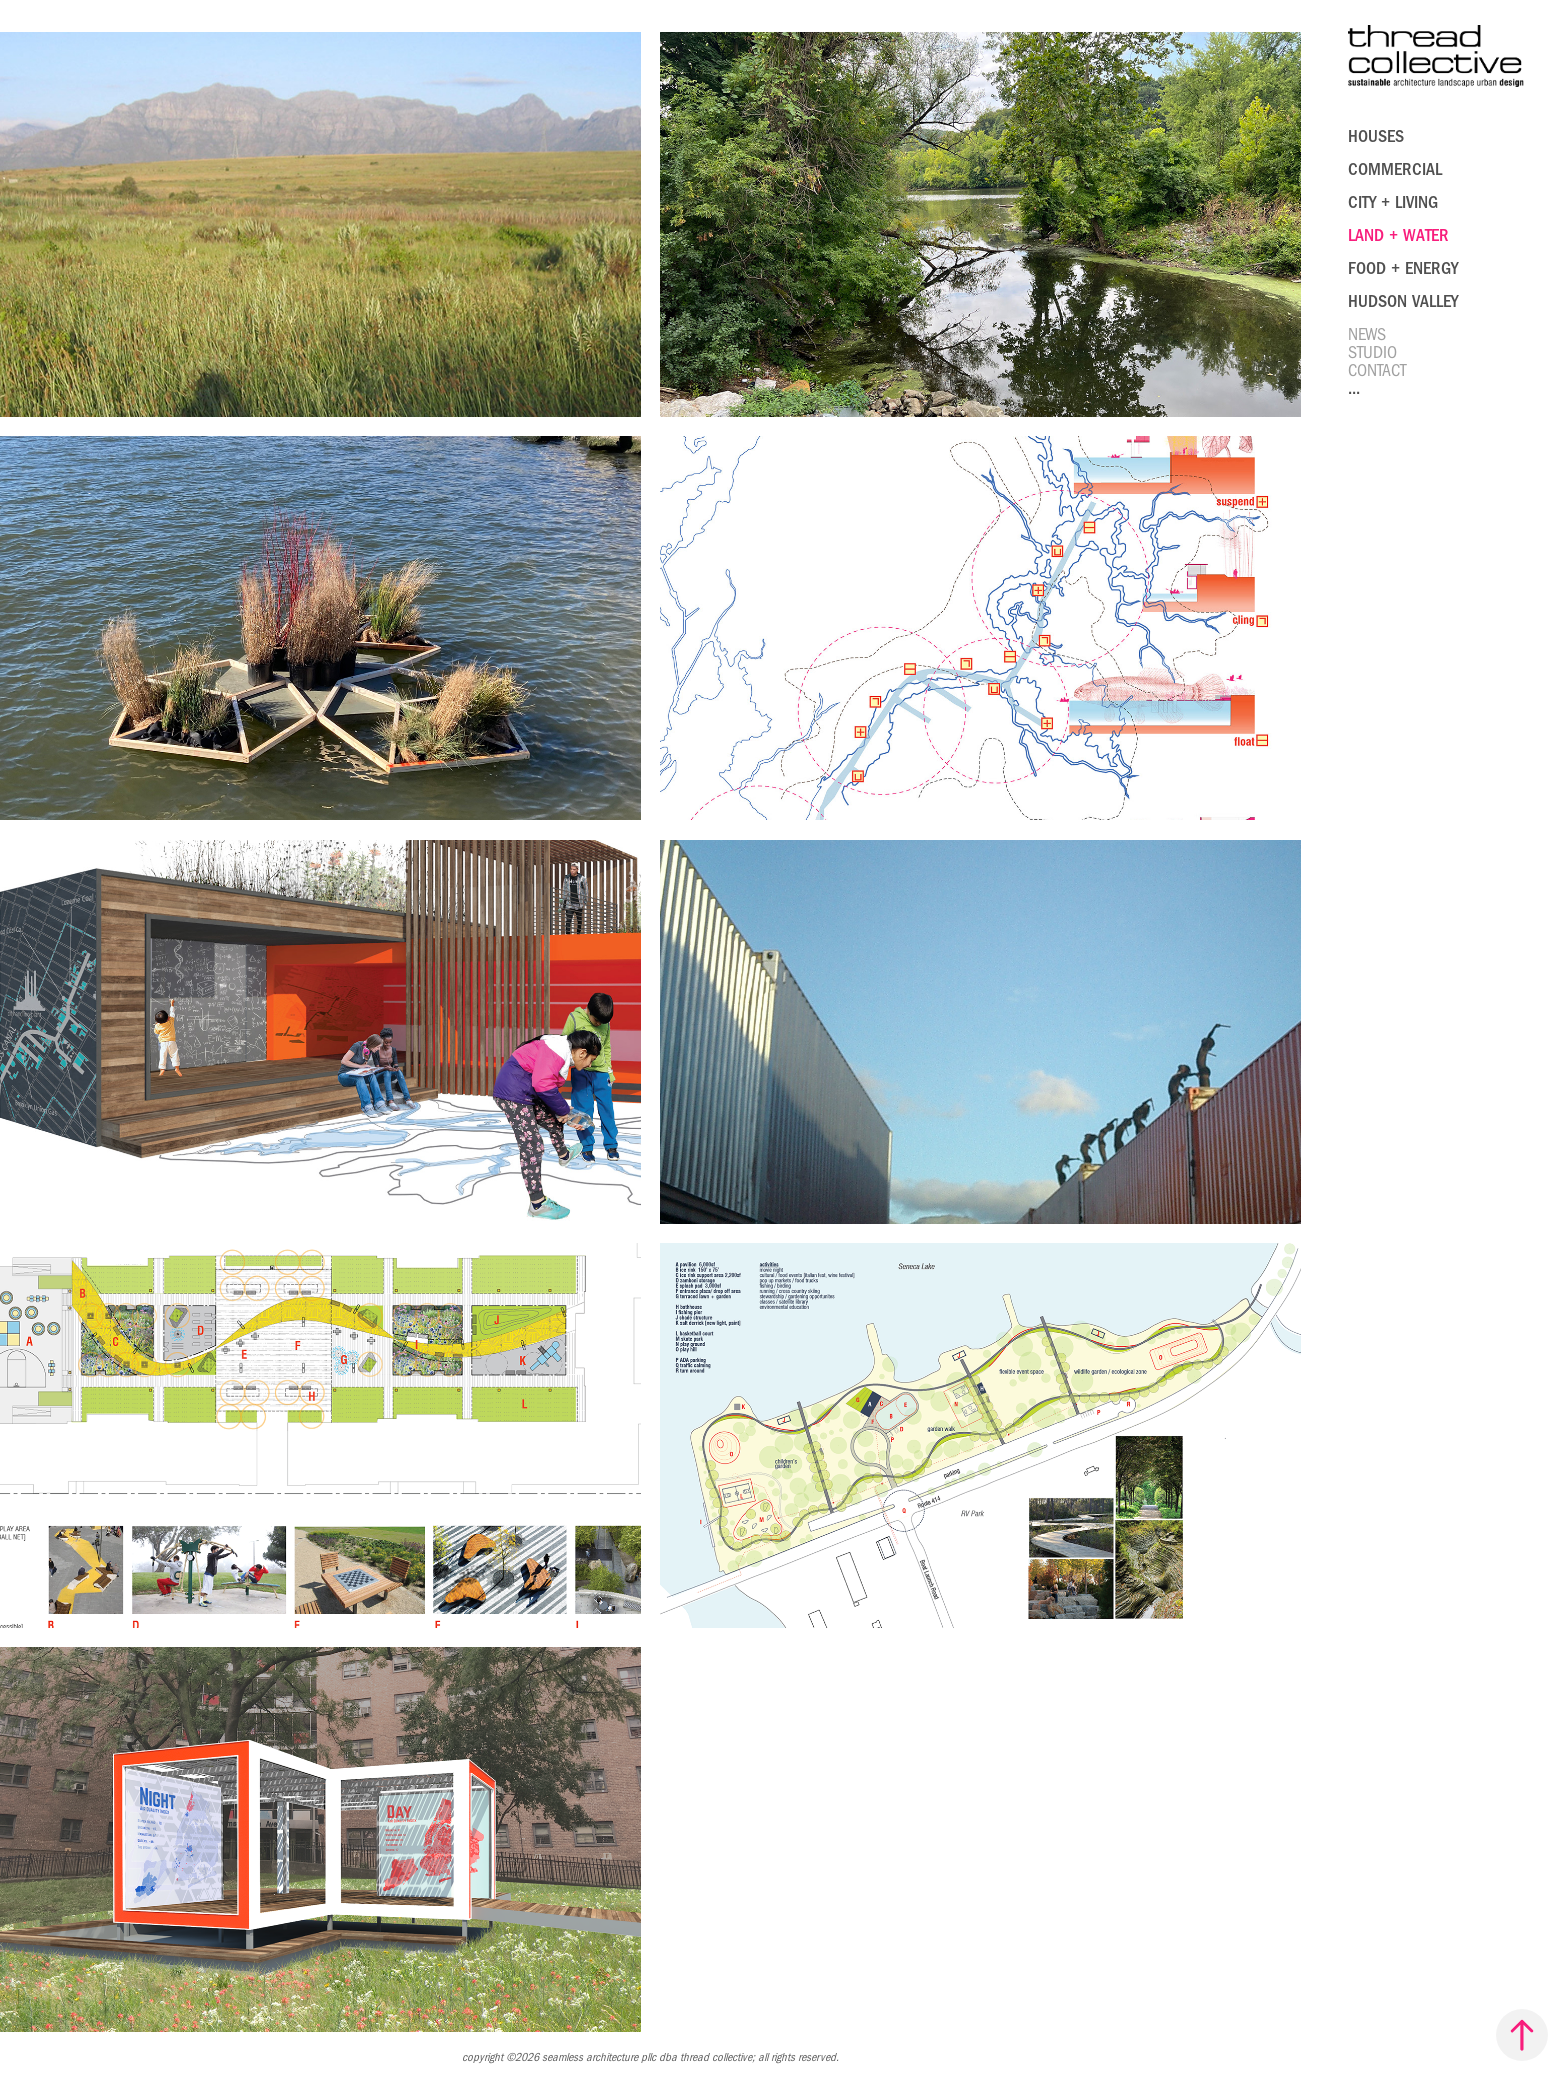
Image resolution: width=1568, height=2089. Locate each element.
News (1367, 334)
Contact (1377, 370)
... (1354, 388)
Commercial (1395, 169)
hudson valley (1403, 301)
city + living (1393, 202)
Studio (1372, 352)
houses (1376, 136)
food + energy (1403, 268)
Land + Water (1398, 235)
